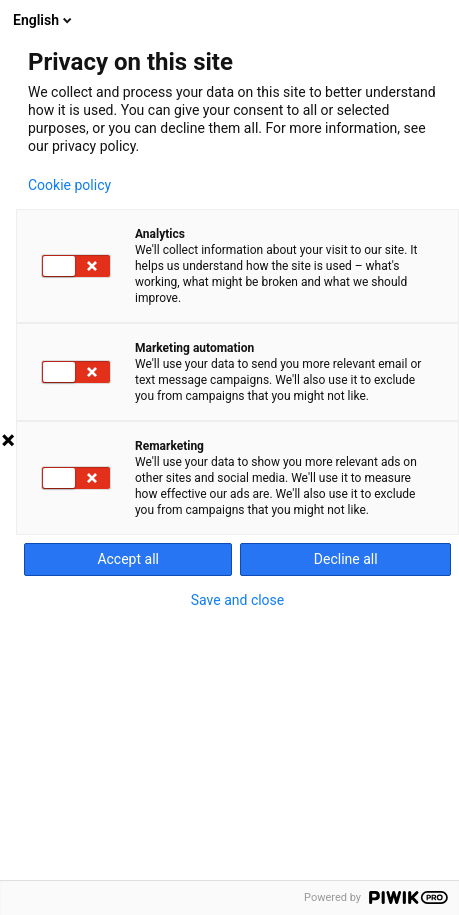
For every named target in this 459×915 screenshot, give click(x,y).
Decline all (346, 559)
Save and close (238, 600)
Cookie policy (69, 185)
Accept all (128, 559)
